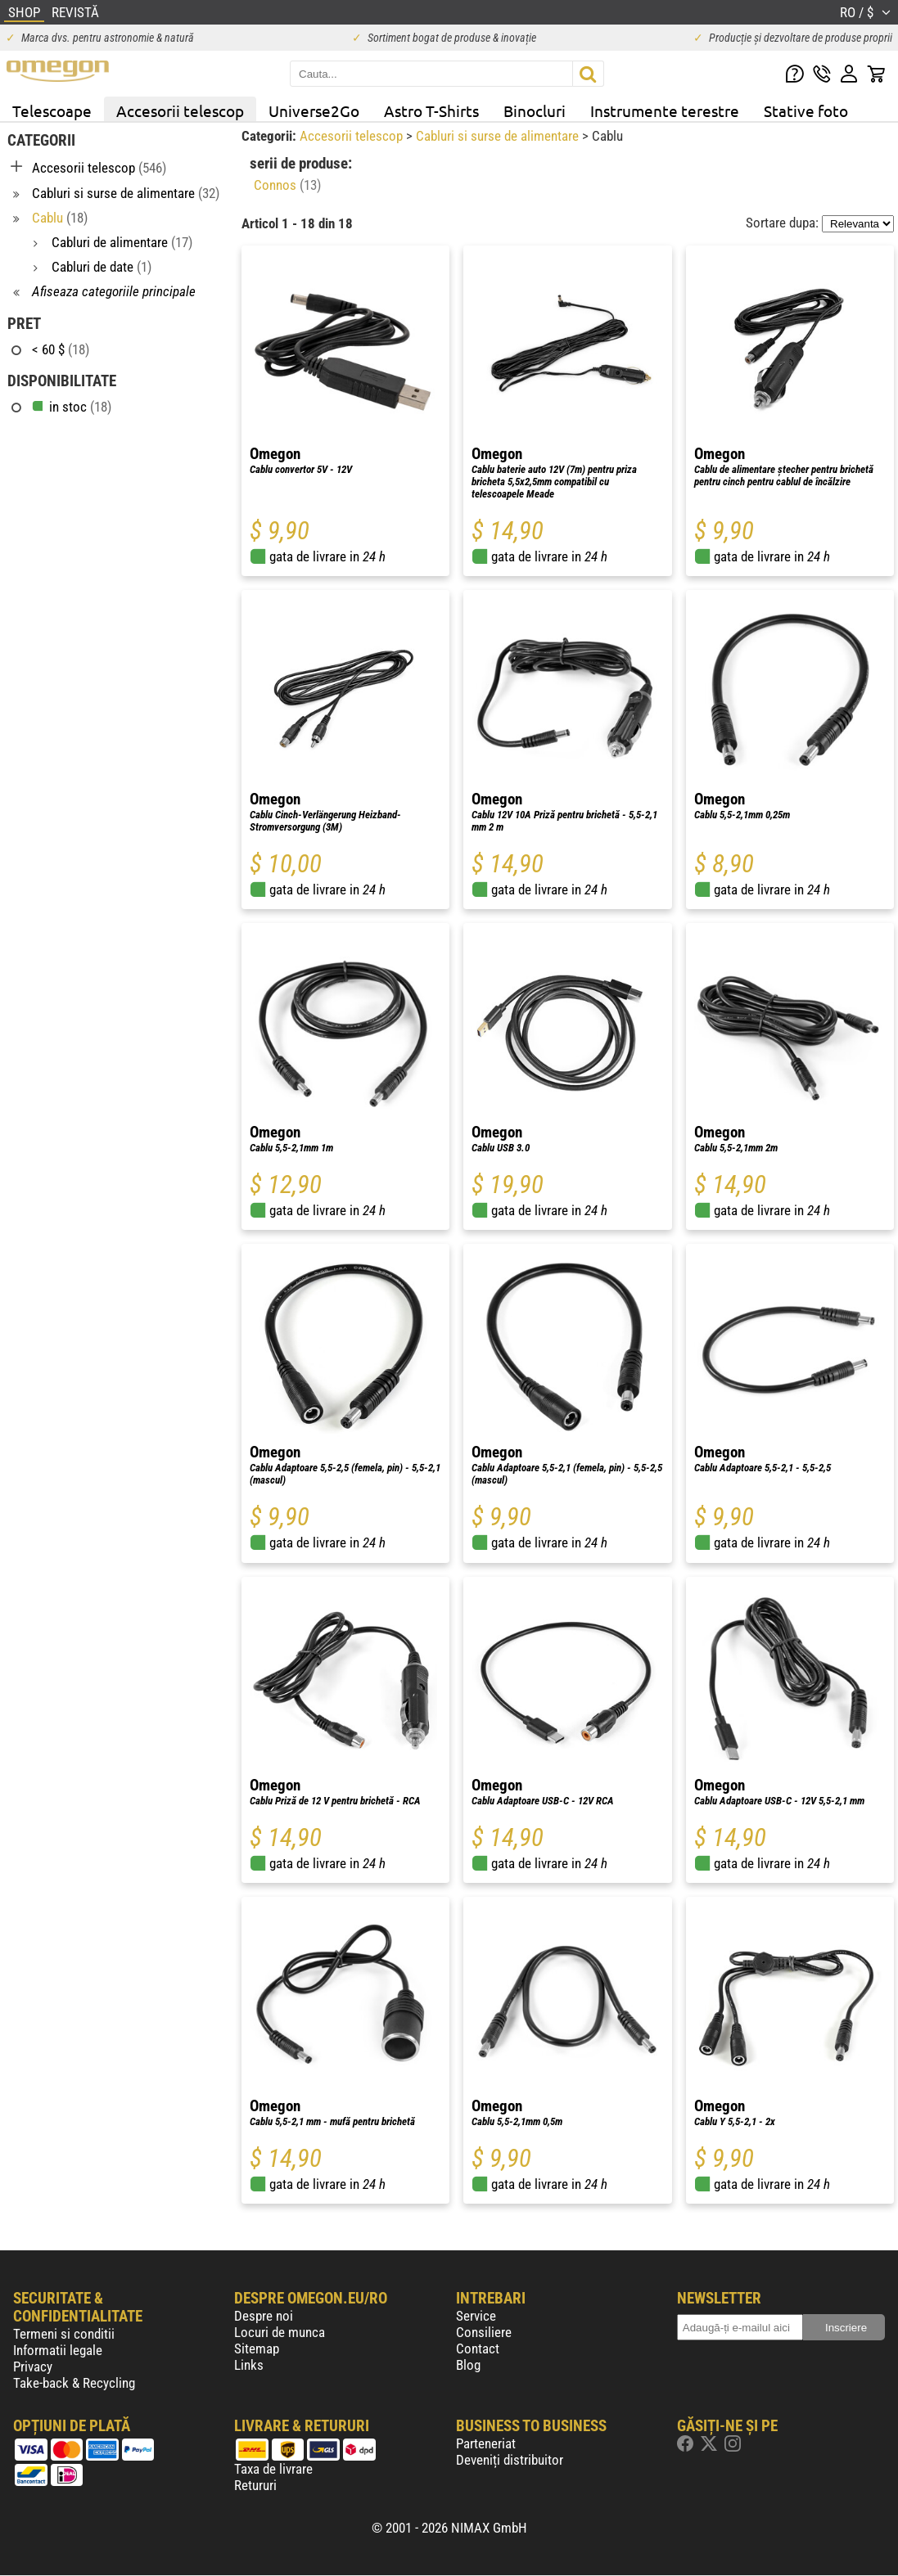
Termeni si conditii (64, 2334)
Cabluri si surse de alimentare (499, 136)
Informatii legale (57, 2350)
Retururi (255, 2485)
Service (476, 2316)
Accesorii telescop (180, 110)
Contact (477, 2348)
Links (249, 2365)
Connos (287, 185)
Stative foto (806, 110)
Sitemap (256, 2348)
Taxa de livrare (273, 2469)
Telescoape (52, 110)
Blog (468, 2365)
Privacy (32, 2366)
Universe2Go (313, 110)
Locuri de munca (279, 2332)
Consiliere (484, 2332)
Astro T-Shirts (431, 110)
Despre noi (263, 2316)
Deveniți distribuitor (509, 2460)
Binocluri (534, 110)
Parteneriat (486, 2443)
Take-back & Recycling (74, 2383)
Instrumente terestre (664, 110)
